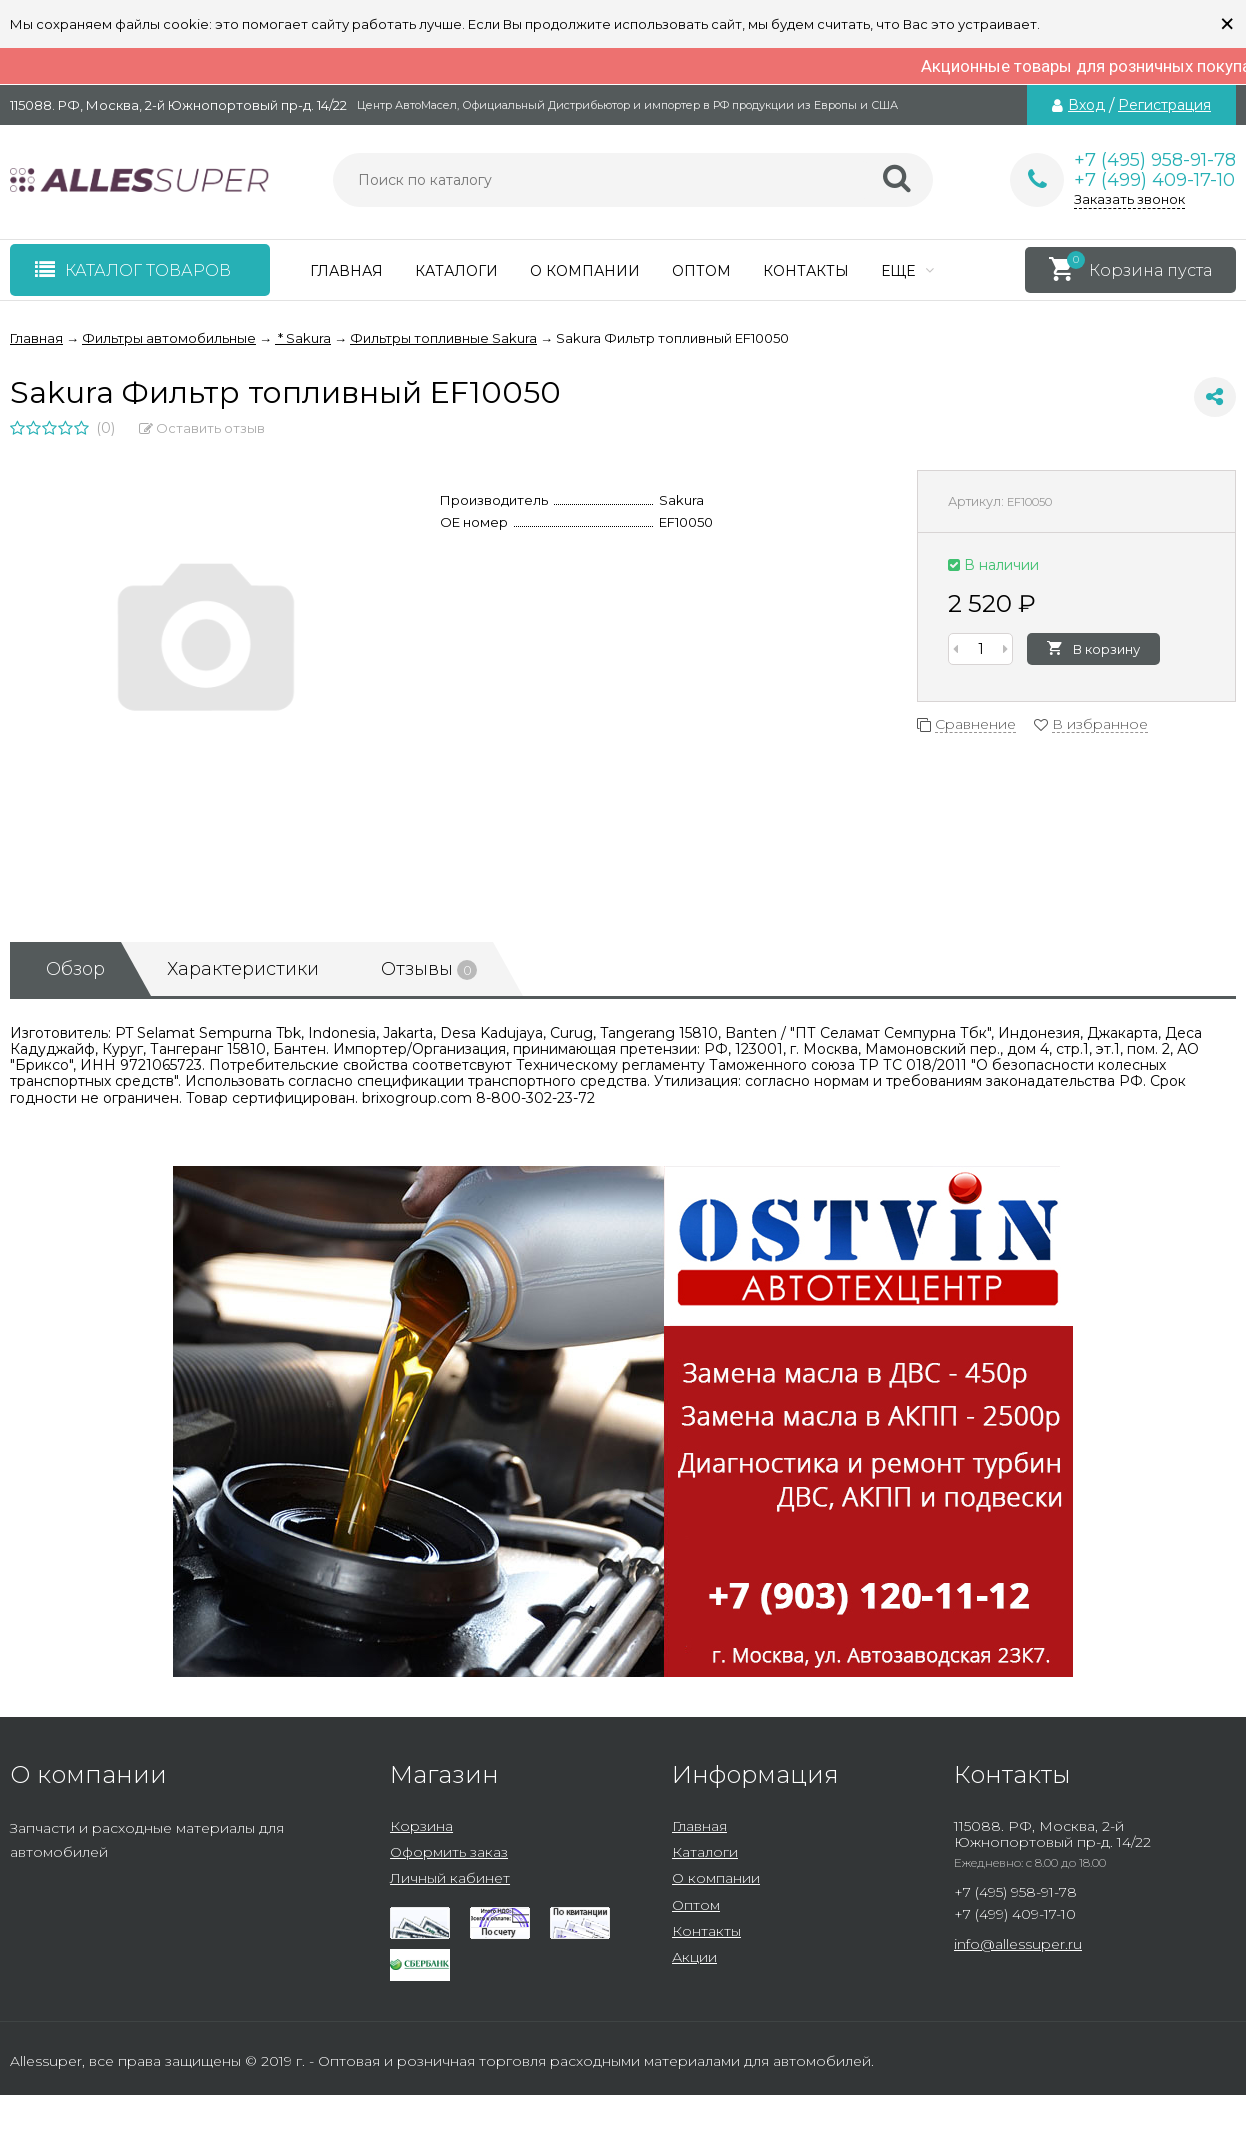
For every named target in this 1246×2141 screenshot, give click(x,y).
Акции (694, 1957)
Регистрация (1164, 105)
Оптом (701, 271)
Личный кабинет (450, 1878)
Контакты (806, 271)
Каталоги (456, 271)
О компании (585, 271)
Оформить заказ (449, 1852)
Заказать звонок (1129, 199)
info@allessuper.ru (1018, 1944)
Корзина (421, 1826)
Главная (346, 271)
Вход (1086, 105)
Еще (907, 271)
